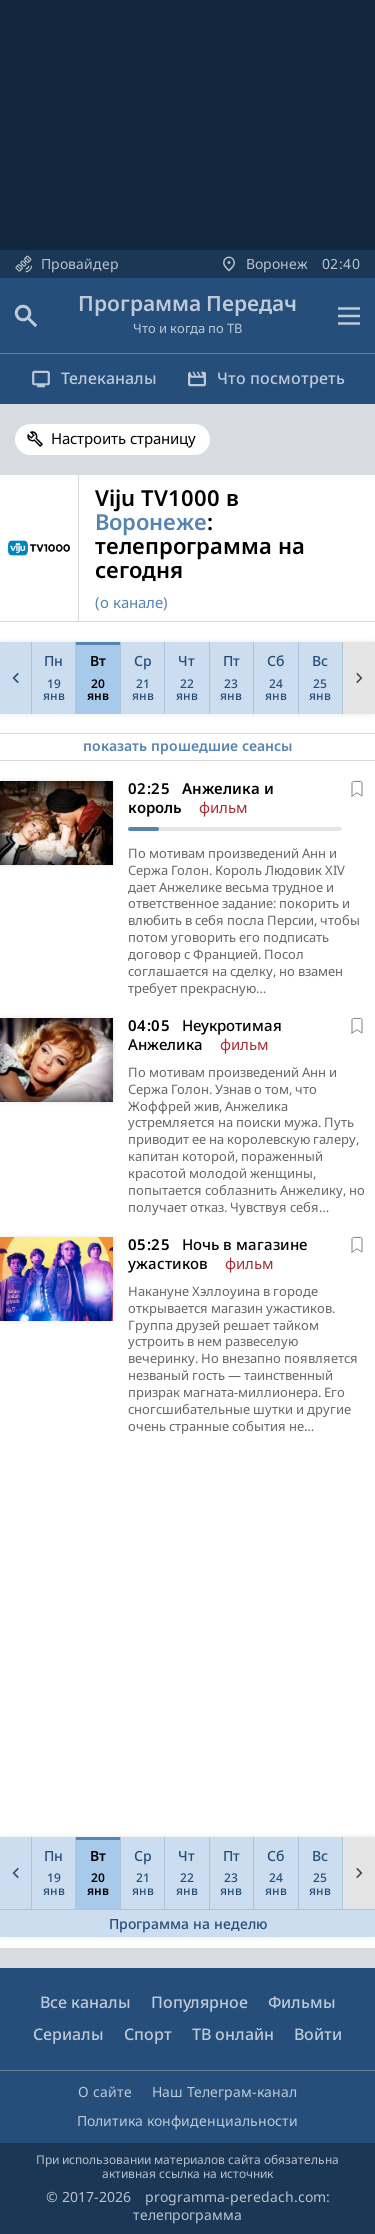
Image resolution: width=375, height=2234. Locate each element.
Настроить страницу (123, 438)
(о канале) (131, 602)
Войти (318, 2034)
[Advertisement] (187, 1641)
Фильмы (302, 2002)
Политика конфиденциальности (187, 2120)
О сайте (105, 2091)
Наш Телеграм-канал (224, 2091)
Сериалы (68, 2034)
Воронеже (151, 521)
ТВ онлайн (233, 2034)
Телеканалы (94, 378)
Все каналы (85, 2002)
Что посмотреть (266, 378)
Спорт (148, 2034)
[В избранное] (357, 789)
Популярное (199, 2002)
